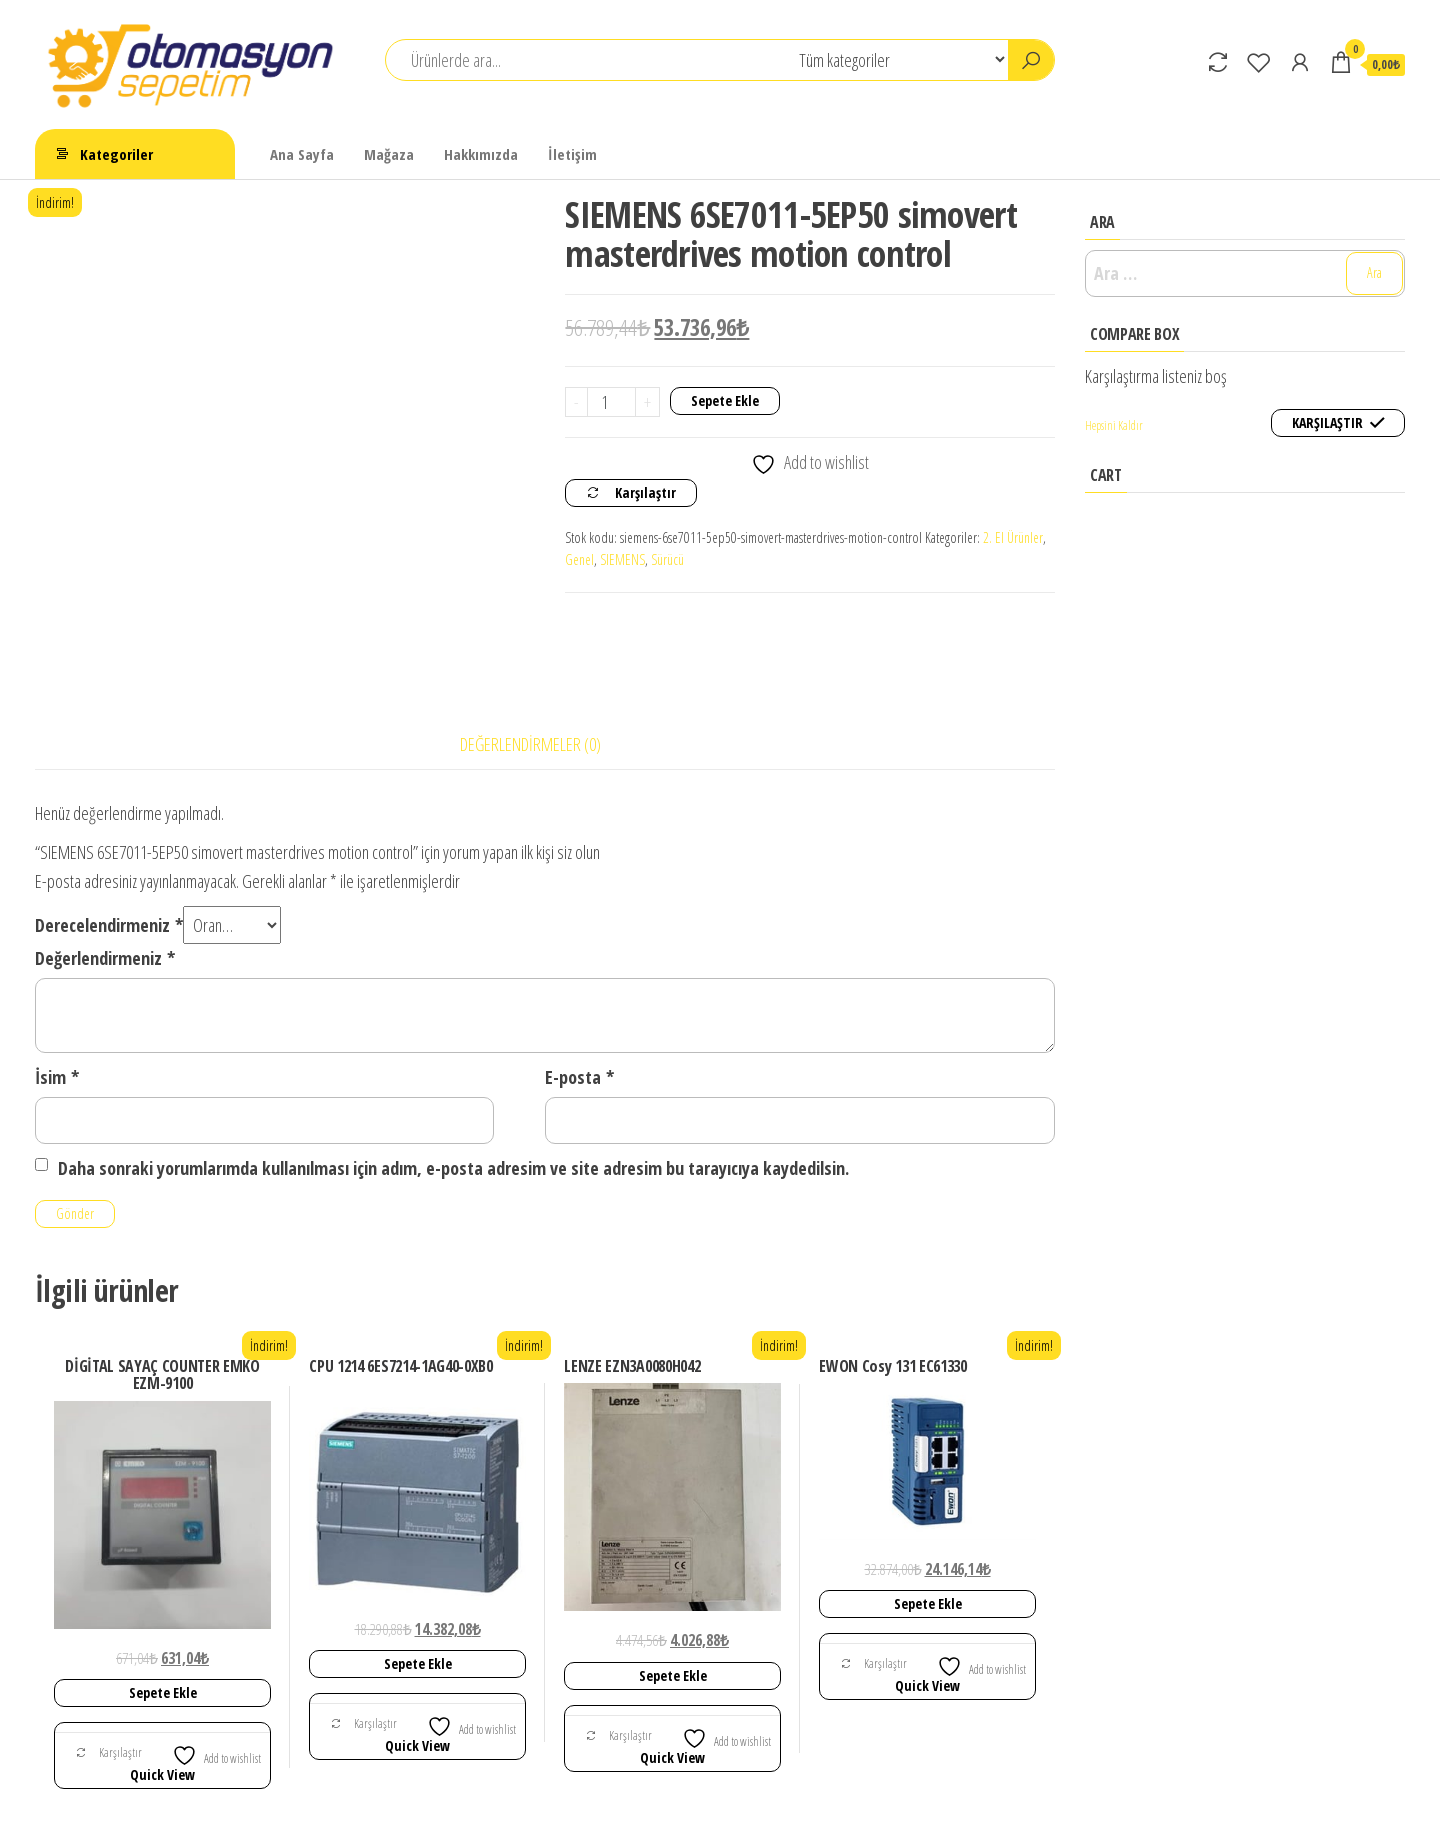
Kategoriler (116, 154)
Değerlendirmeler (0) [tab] (530, 653)
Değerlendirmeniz (105, 867)
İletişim (572, 154)
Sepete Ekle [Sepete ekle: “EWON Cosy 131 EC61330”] (928, 1511)
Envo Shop (820, 1808)
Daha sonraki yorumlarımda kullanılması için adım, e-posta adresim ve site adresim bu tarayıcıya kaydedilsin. (453, 1076)
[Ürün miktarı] (611, 402)
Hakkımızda (481, 154)
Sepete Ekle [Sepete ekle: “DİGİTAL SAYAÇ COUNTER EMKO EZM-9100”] (163, 1600)
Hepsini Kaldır (1114, 425)
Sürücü (667, 559)
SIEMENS (622, 559)
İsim (57, 985)
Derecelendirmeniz (109, 833)
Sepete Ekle (725, 400)
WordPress (624, 1808)
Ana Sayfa (302, 154)
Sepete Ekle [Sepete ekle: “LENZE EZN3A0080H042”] (673, 1583)
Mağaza (389, 154)
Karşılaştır (645, 492)
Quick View (162, 1682)
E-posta (579, 985)
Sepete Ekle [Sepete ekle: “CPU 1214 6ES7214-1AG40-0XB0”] (418, 1571)
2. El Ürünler (1013, 537)
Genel (579, 559)
